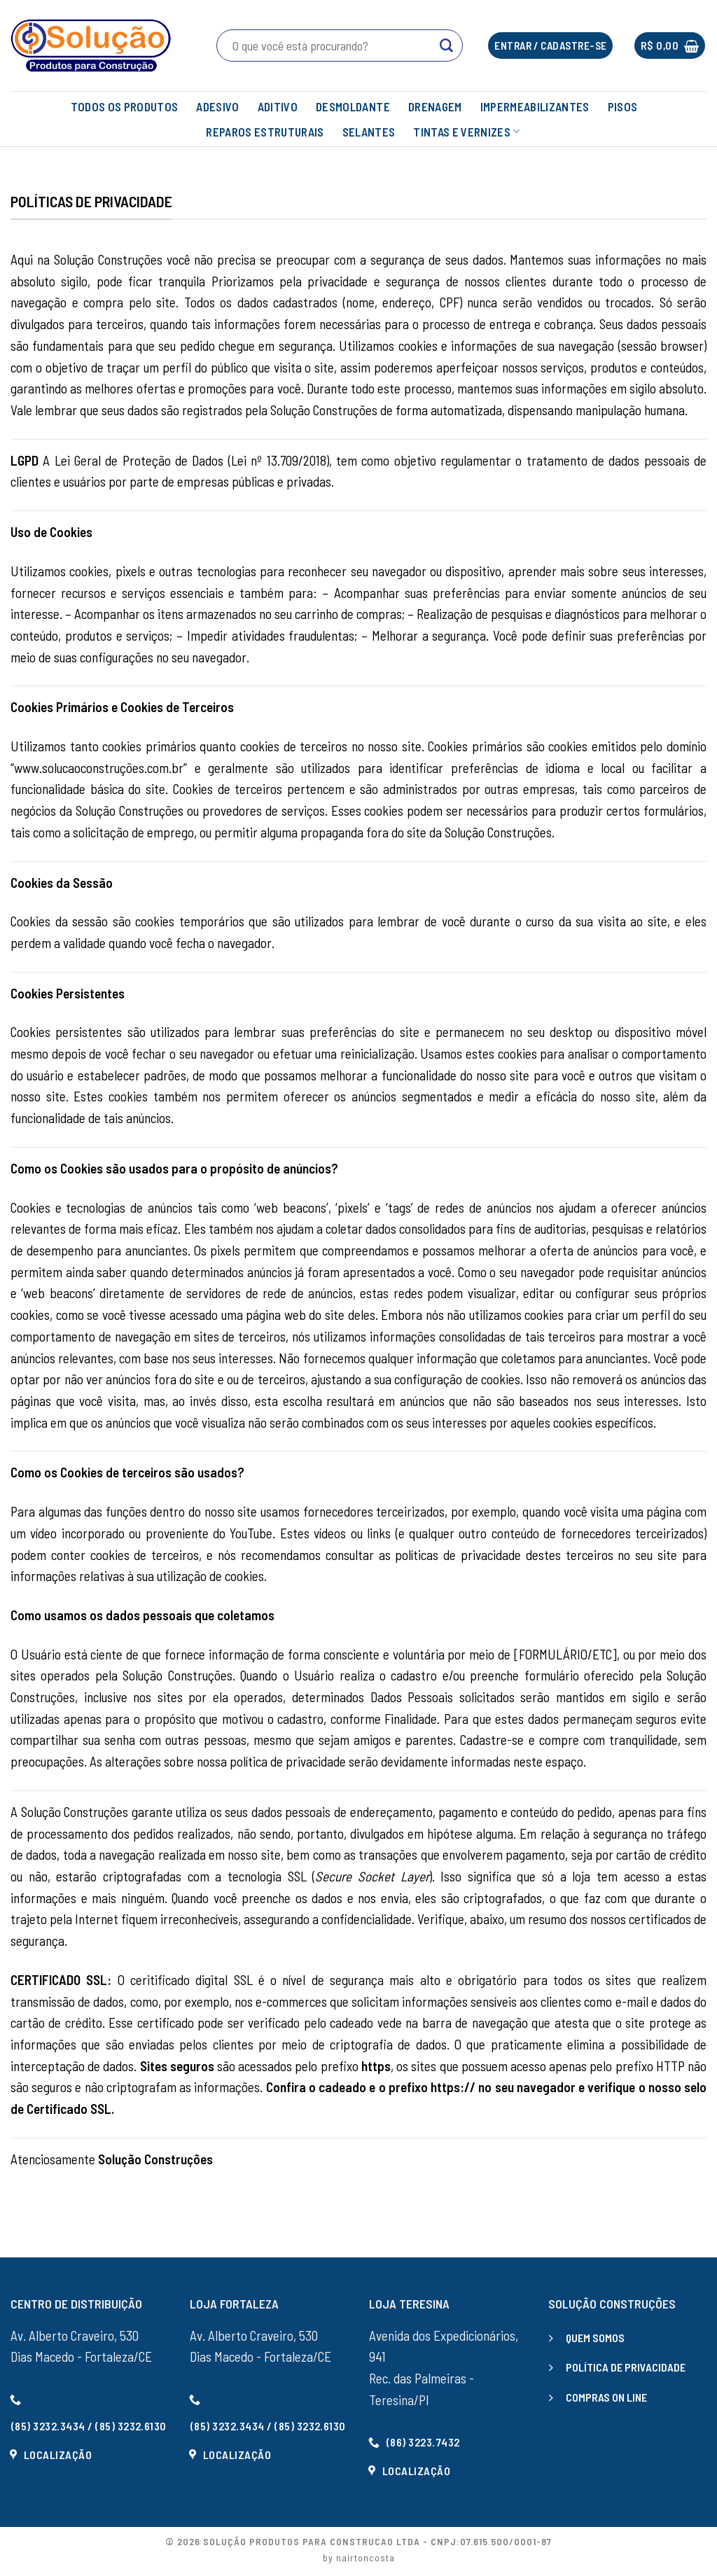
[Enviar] (446, 46)
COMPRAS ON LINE (606, 2397)
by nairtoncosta (359, 2557)
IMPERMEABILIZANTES (535, 106)
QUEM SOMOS (595, 2337)
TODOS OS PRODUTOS (125, 106)
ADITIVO (278, 106)
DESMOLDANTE (353, 106)
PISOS (623, 106)
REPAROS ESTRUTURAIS (264, 132)
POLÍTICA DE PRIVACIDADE (625, 2367)
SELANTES (369, 132)
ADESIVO (217, 106)
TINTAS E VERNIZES (466, 132)
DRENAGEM (435, 106)
